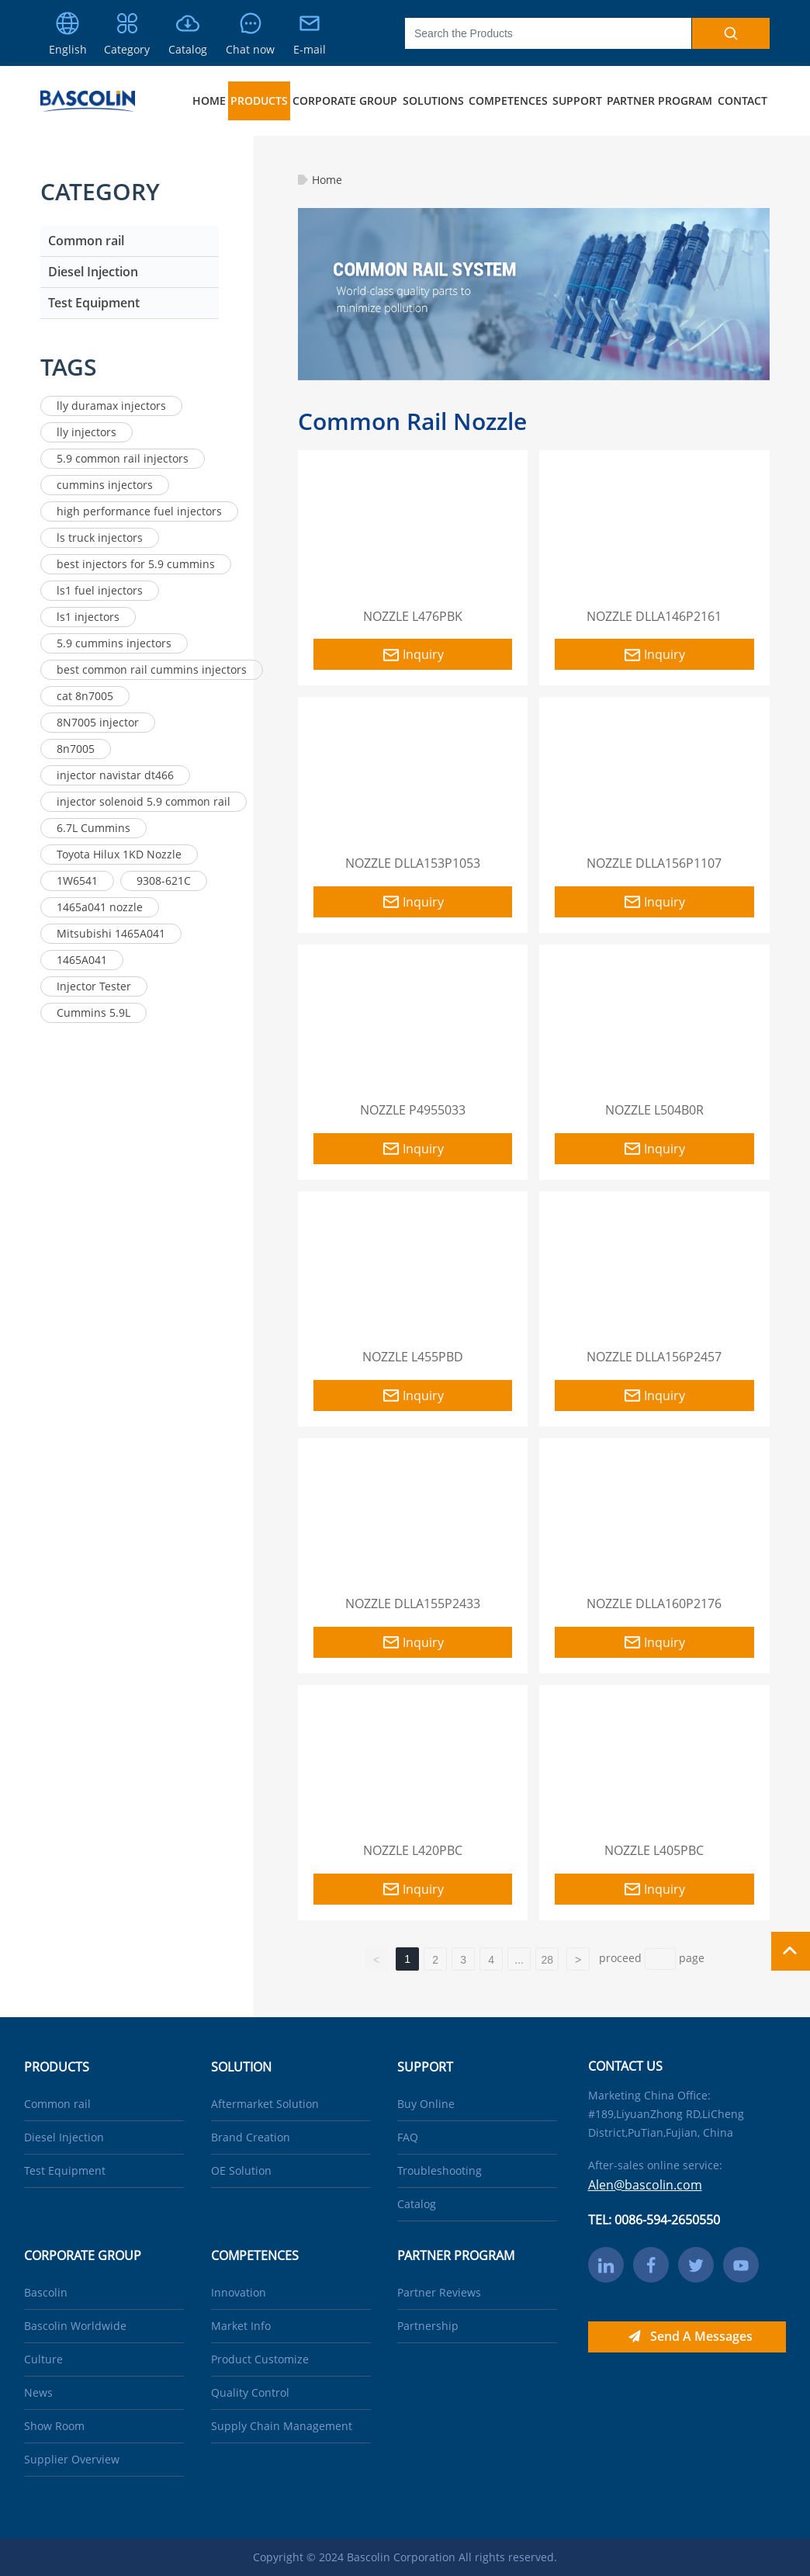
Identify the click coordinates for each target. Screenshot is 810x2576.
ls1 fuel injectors (100, 590)
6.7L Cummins (93, 827)
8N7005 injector (98, 722)
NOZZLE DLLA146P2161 (654, 616)
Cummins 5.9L (93, 1012)
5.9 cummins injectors (114, 643)
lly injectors (86, 432)
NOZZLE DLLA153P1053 (412, 863)
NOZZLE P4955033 (413, 1109)
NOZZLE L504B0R (654, 1109)
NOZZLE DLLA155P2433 (412, 1603)
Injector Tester (94, 986)
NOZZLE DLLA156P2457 (654, 1356)
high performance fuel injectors (139, 511)
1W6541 (77, 880)
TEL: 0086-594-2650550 (654, 2219)
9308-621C (164, 880)
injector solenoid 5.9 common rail (143, 801)
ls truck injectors (100, 537)
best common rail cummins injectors (152, 669)
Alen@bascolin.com (645, 2184)
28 (547, 1960)
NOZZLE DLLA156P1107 (654, 863)
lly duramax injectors (111, 405)
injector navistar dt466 (115, 775)
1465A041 (82, 959)
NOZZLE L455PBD (412, 1356)
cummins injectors (105, 484)
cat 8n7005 (85, 695)
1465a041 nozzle (100, 907)
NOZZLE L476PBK (412, 616)
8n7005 (76, 748)
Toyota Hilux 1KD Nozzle (119, 854)
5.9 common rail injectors (123, 458)
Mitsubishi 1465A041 (111, 933)
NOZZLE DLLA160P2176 (654, 1603)
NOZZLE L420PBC (412, 1850)
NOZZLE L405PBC (654, 1850)
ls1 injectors (88, 616)
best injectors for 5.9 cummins (136, 563)
